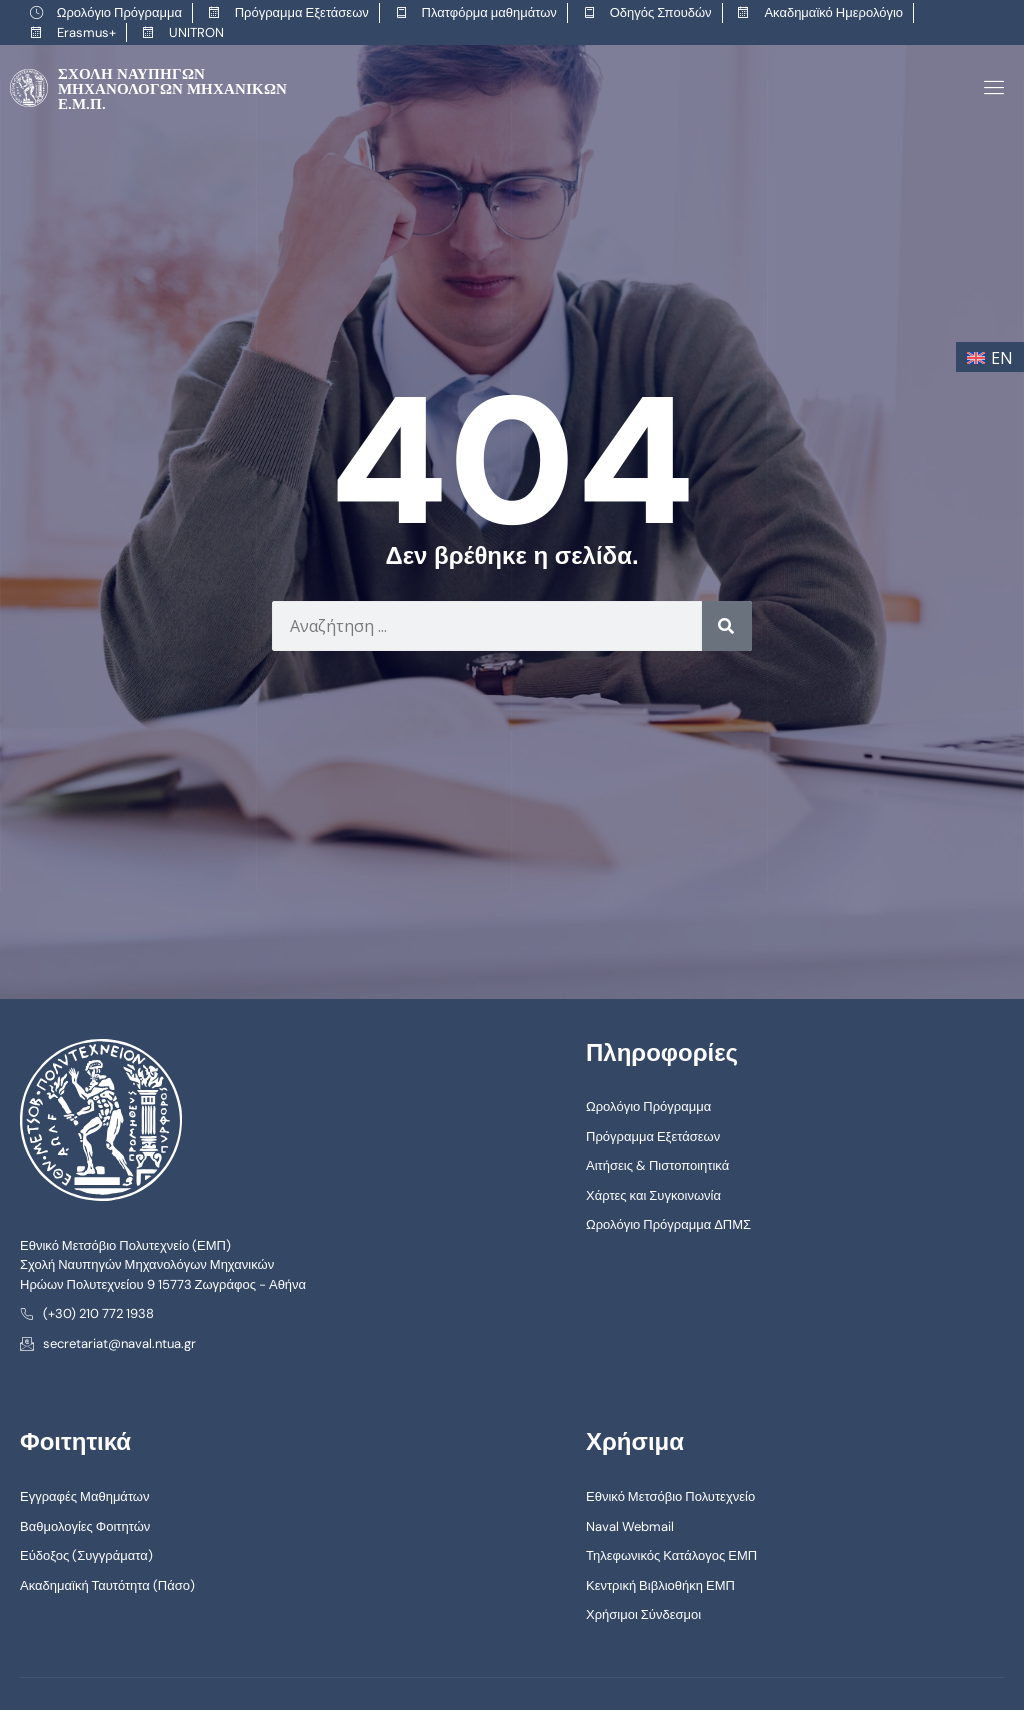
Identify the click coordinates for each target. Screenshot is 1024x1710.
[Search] (727, 625)
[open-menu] (990, 87)
